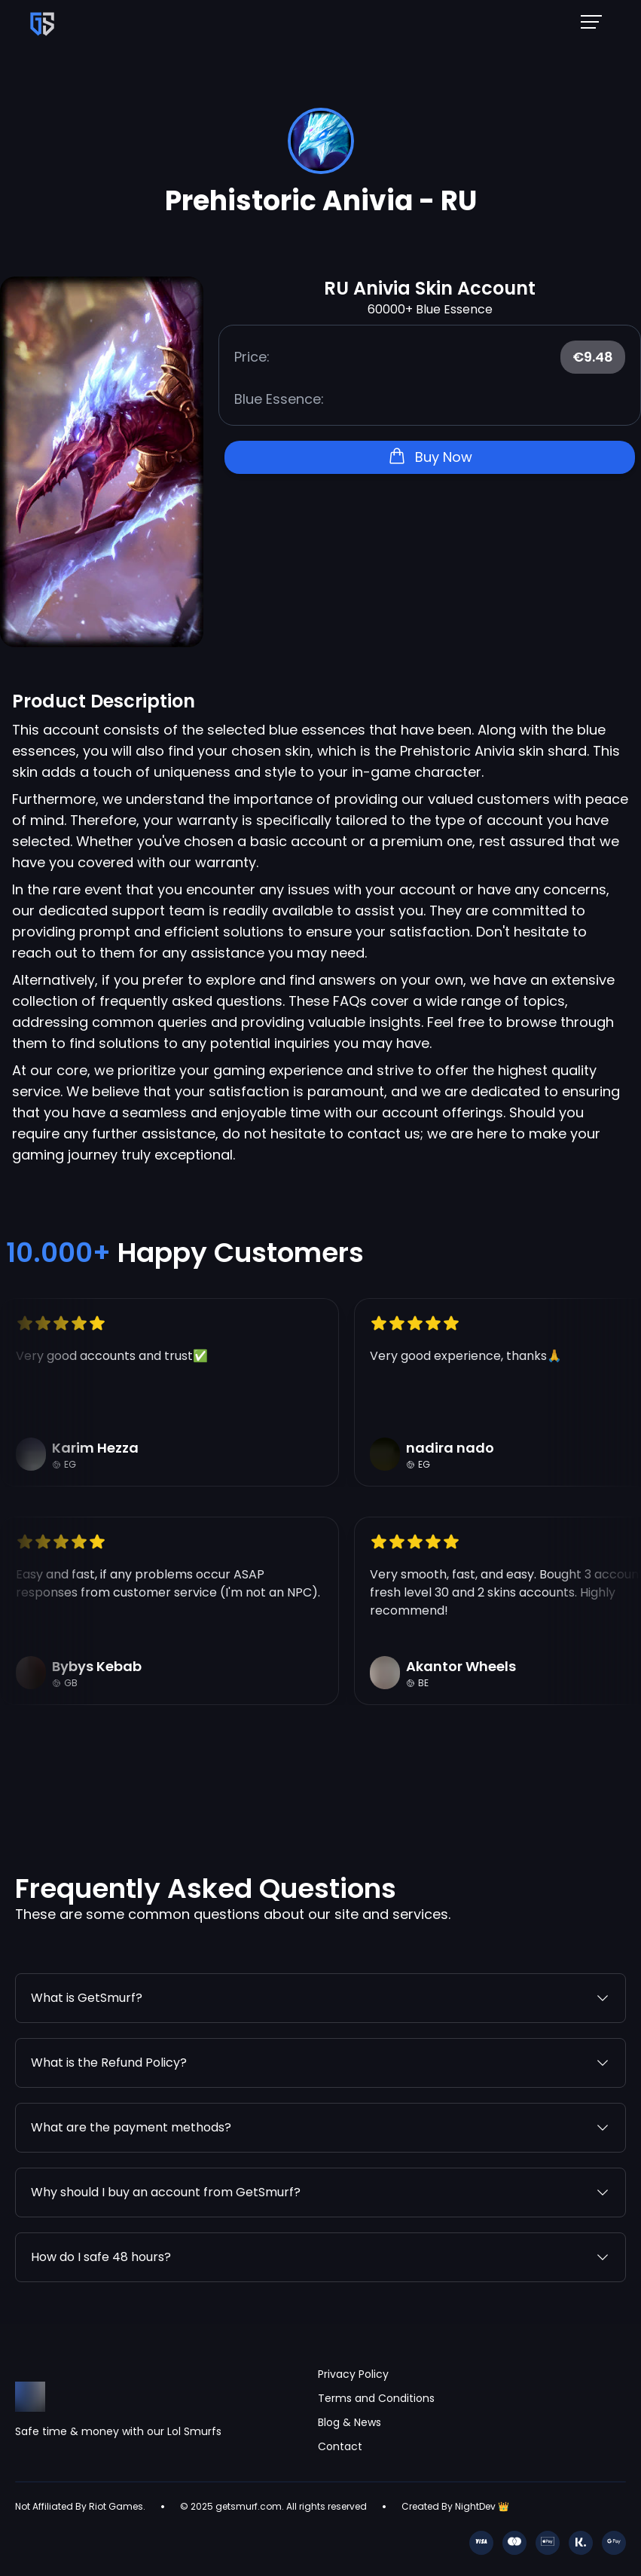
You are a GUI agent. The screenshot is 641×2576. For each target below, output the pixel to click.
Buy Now (430, 456)
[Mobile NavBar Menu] (596, 21)
